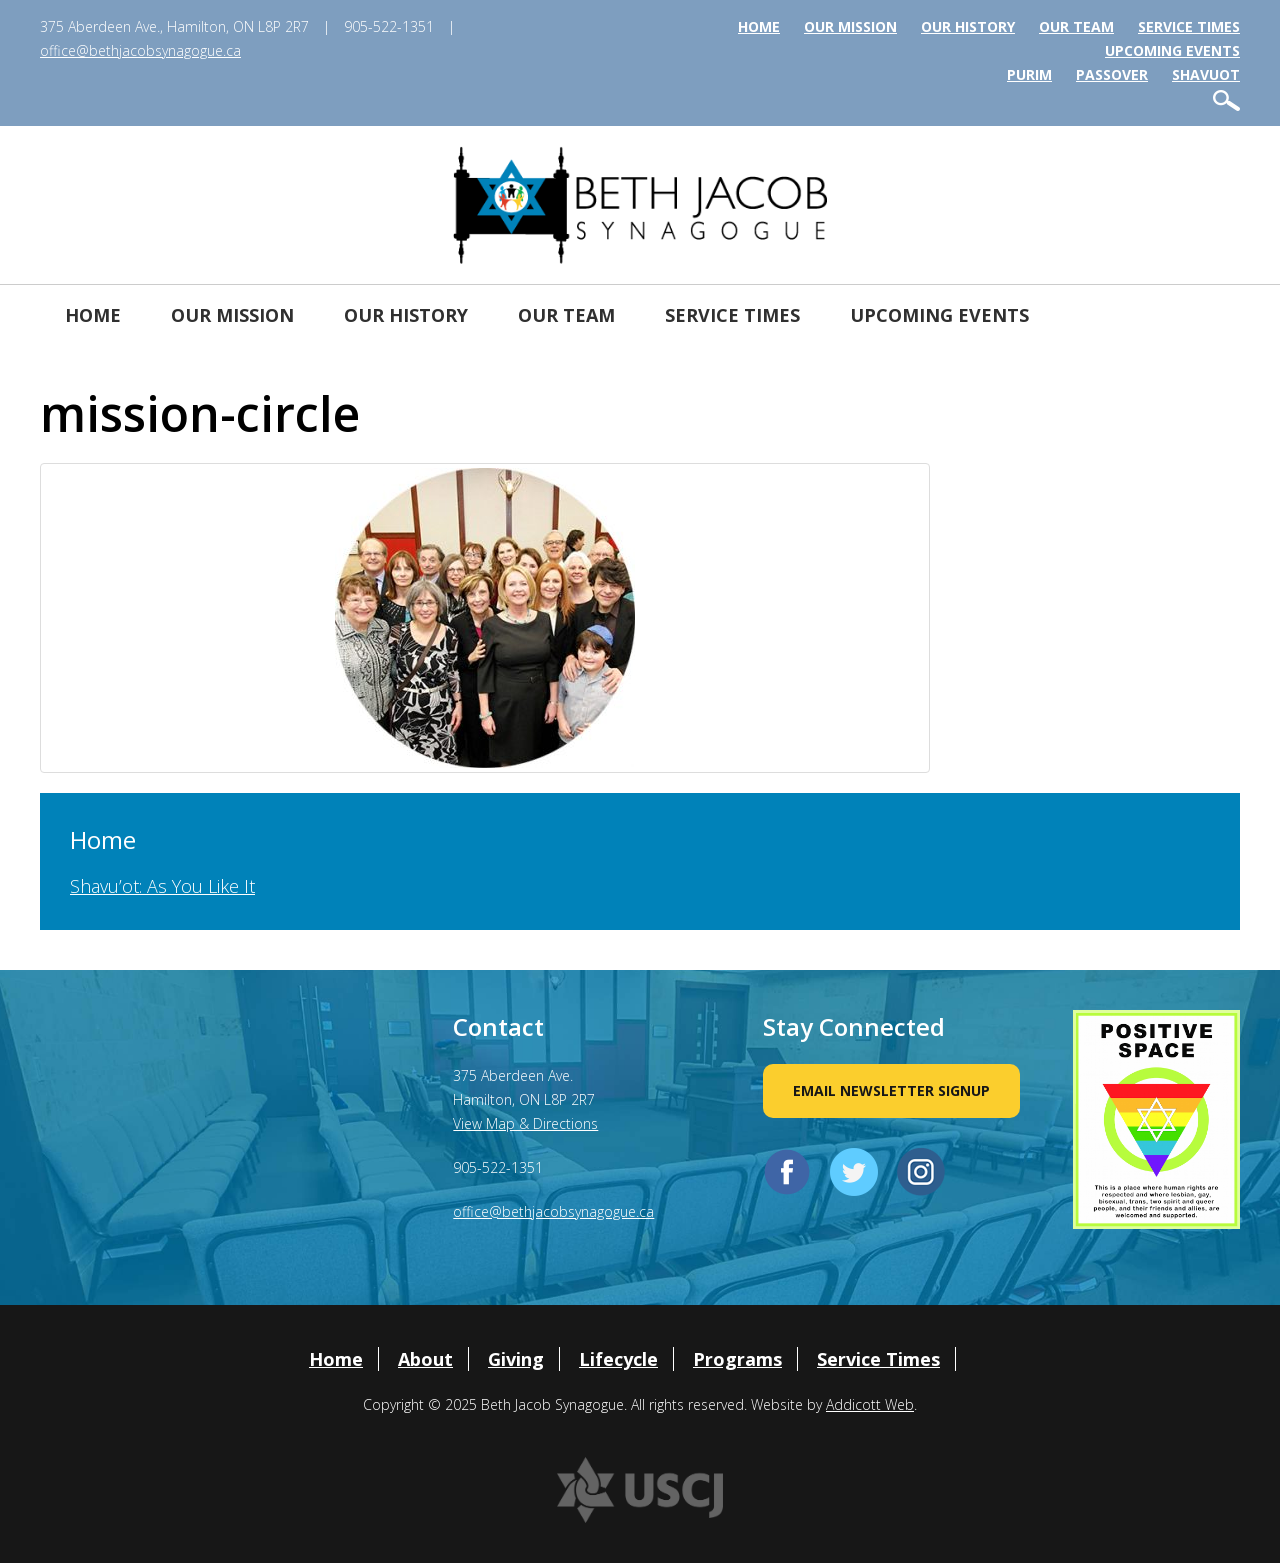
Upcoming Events (1172, 50)
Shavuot (1206, 74)
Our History (968, 26)
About (425, 1359)
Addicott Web (870, 1404)
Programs (737, 1359)
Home (759, 26)
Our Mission (850, 26)
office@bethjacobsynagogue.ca (140, 50)
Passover (1112, 74)
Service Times (1189, 26)
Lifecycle (618, 1359)
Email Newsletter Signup (891, 1090)
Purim (1029, 74)
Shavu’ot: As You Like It (162, 886)
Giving (516, 1359)
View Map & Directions (525, 1123)
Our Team (1076, 26)
